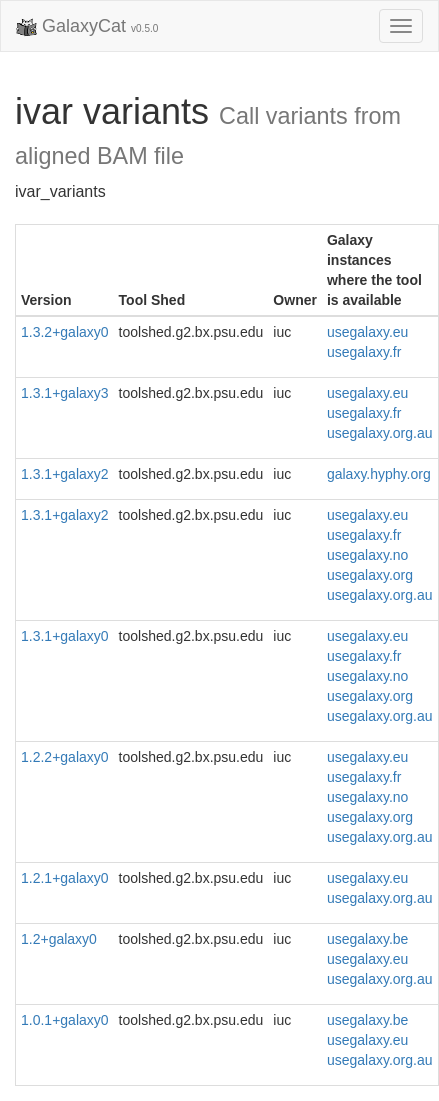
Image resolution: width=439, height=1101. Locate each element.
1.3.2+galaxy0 (65, 332)
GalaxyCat (87, 27)
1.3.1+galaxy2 (65, 474)
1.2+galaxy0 (59, 939)
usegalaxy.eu (367, 332)
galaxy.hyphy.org (379, 474)
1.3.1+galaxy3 (65, 393)
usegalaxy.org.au (380, 433)
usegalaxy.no (367, 555)
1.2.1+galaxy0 (65, 878)
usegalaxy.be (367, 939)
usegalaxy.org (370, 575)
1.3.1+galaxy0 (65, 636)
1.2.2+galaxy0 (65, 757)
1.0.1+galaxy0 (65, 1020)
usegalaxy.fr (364, 352)
